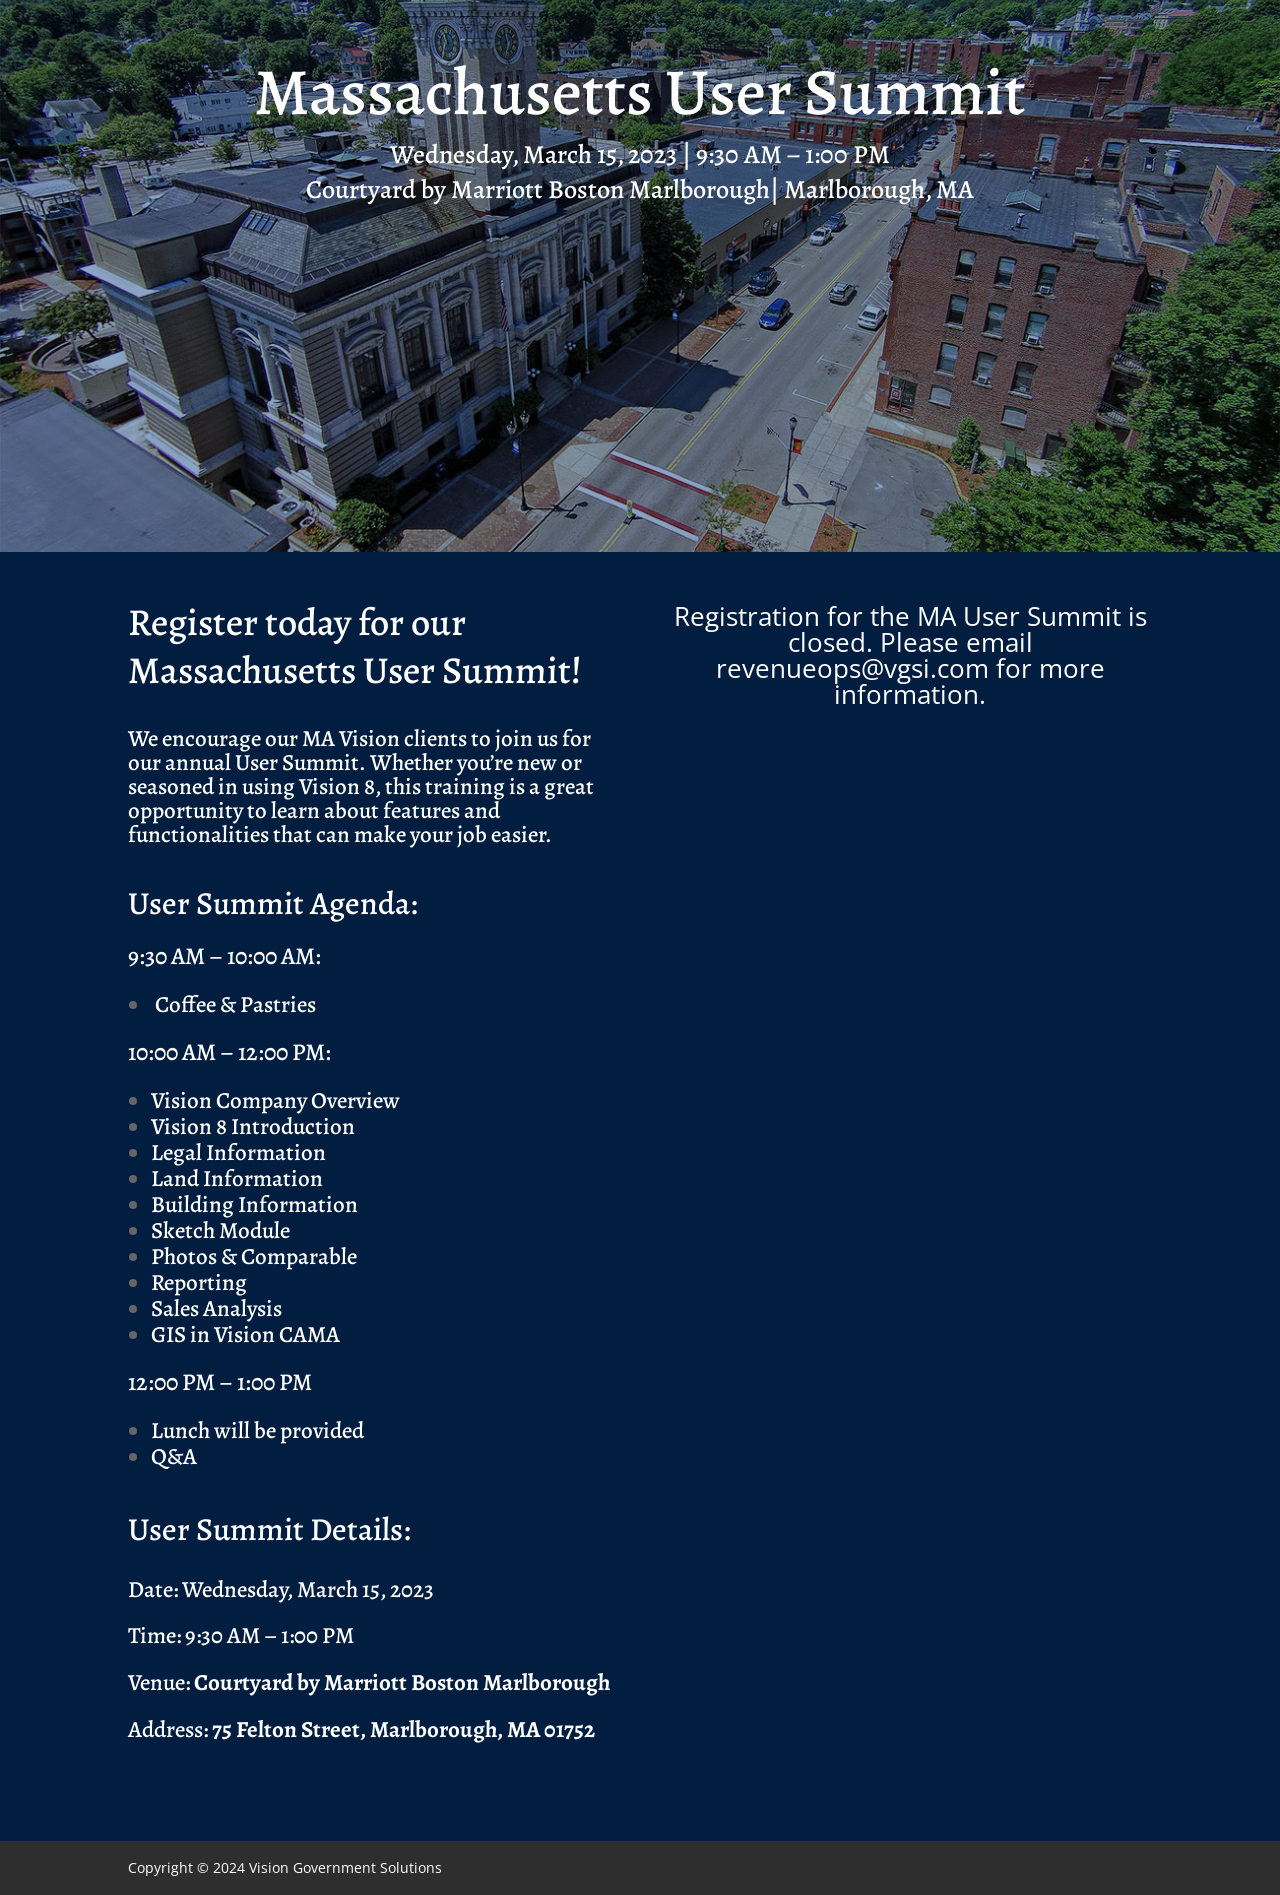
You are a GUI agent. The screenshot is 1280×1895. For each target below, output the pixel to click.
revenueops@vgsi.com (852, 668)
